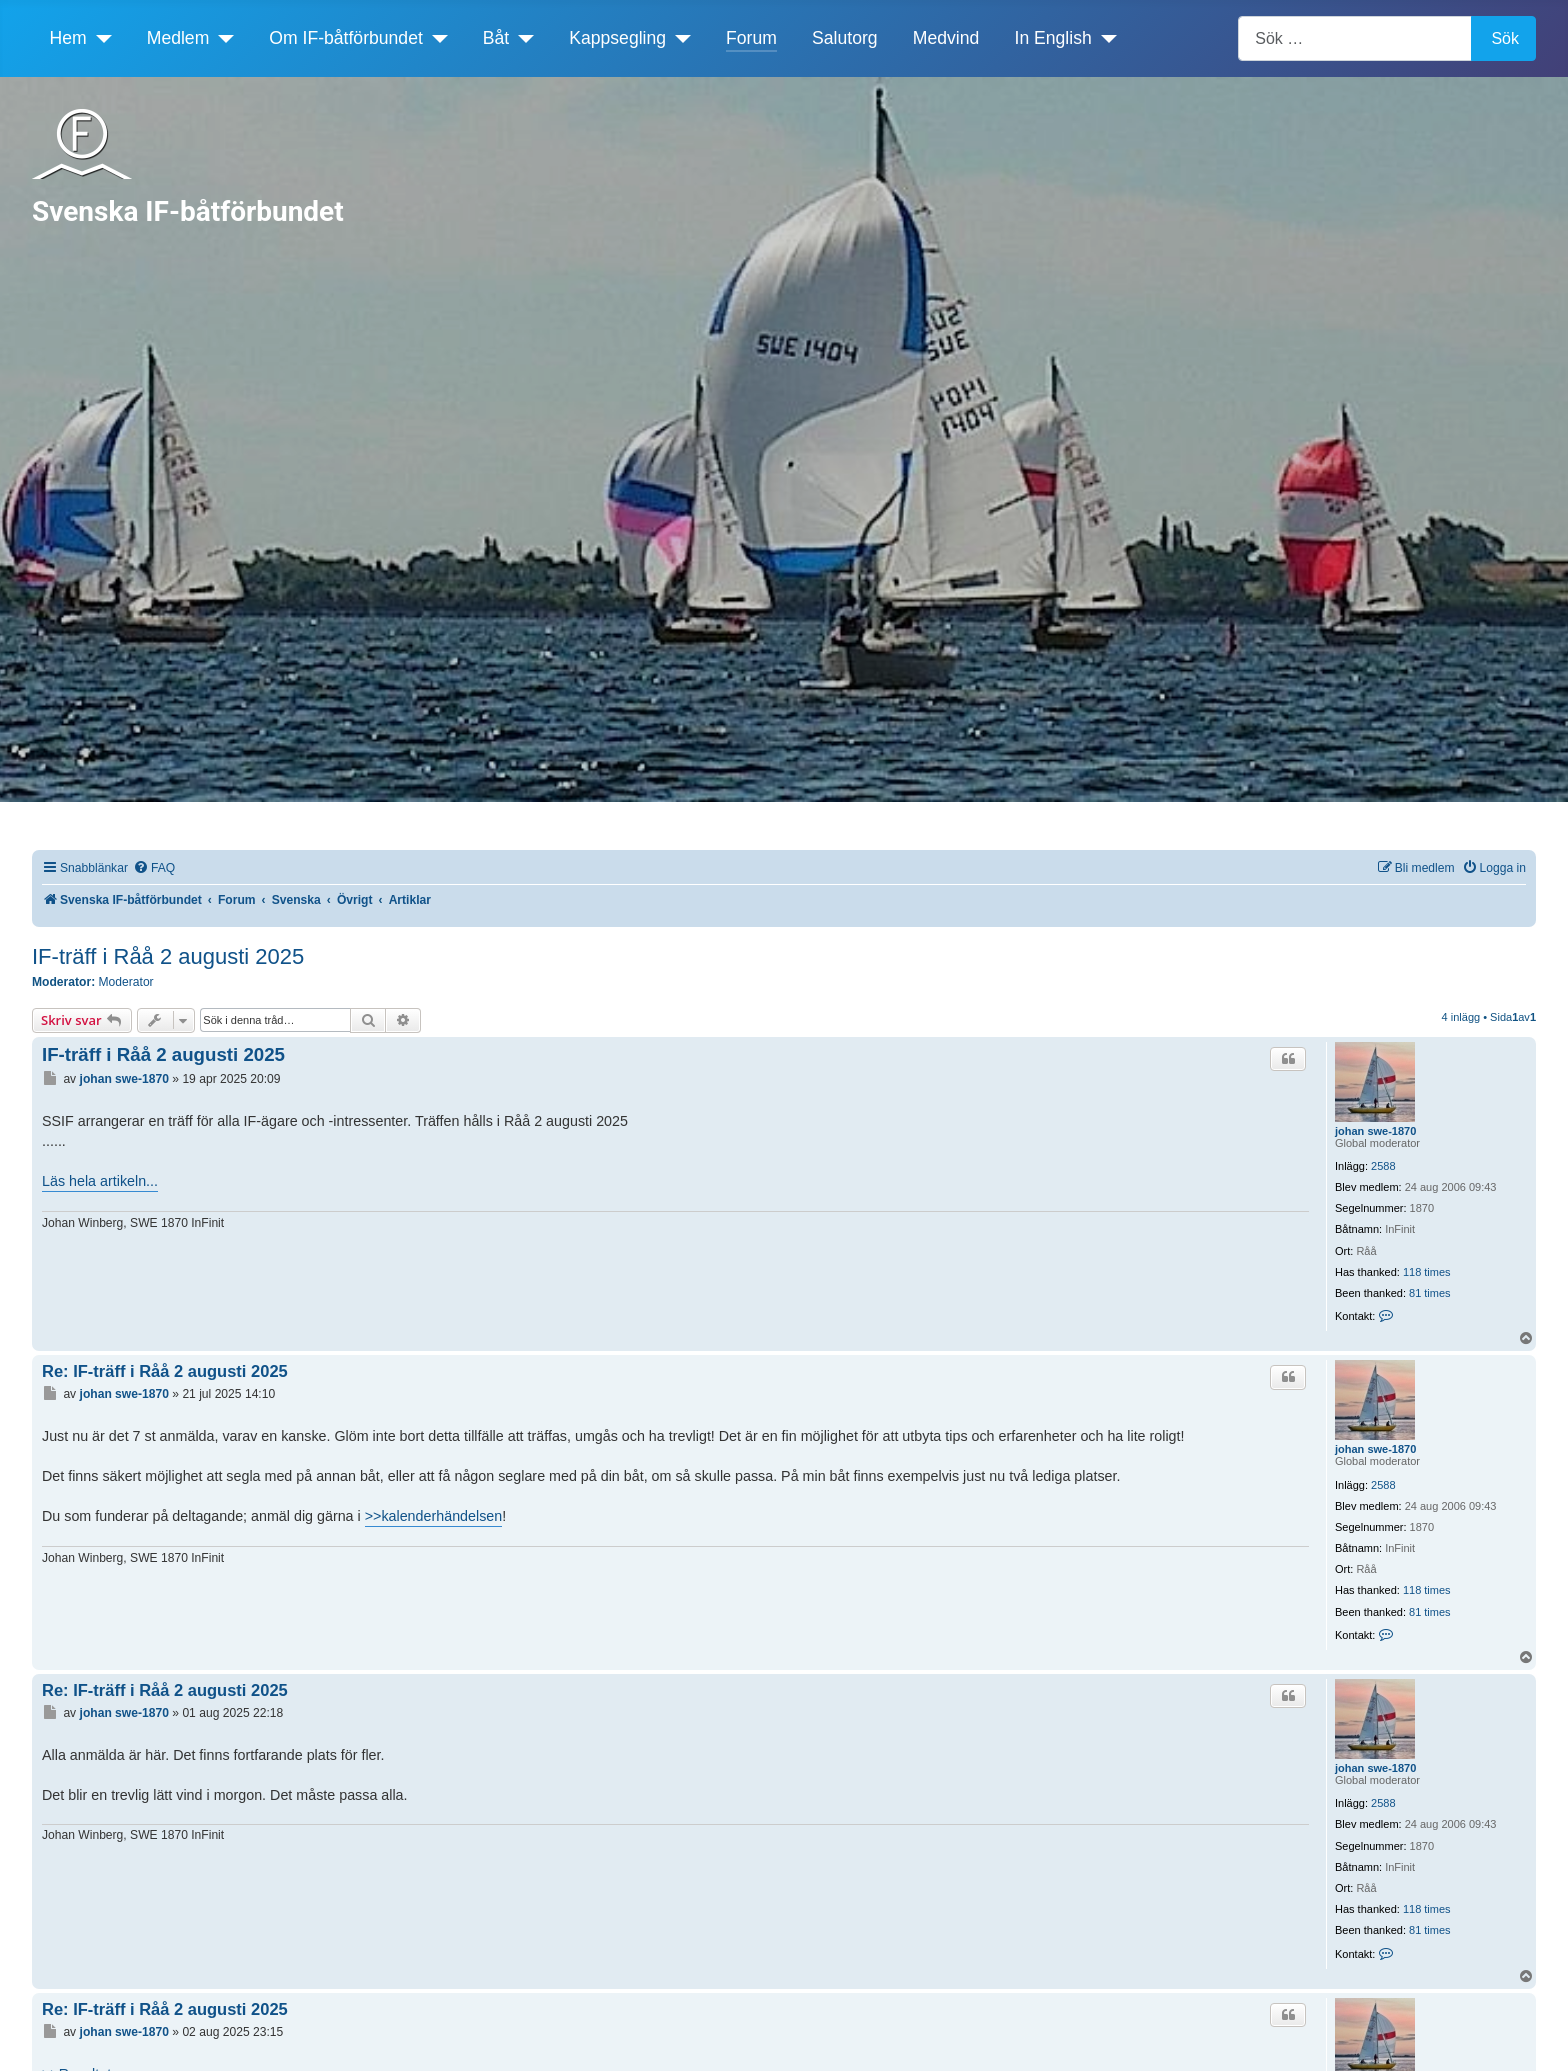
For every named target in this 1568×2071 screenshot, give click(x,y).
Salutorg (845, 38)
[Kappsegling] (678, 38)
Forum (751, 38)
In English (1053, 38)
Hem (68, 38)
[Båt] (521, 38)
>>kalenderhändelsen (434, 1516)
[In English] (1104, 38)
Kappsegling (617, 38)
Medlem (178, 38)
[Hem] (99, 38)
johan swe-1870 (1375, 1131)
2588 (1383, 1166)
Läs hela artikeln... (100, 1181)
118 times (1427, 1272)
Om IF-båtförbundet (346, 38)
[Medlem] (221, 38)
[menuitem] (154, 868)
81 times (1430, 1293)
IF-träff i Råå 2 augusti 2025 (168, 956)
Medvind (946, 38)
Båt (496, 38)
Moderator (126, 982)
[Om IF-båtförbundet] (435, 38)
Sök (1505, 38)
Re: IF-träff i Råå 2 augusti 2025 (165, 1371)
